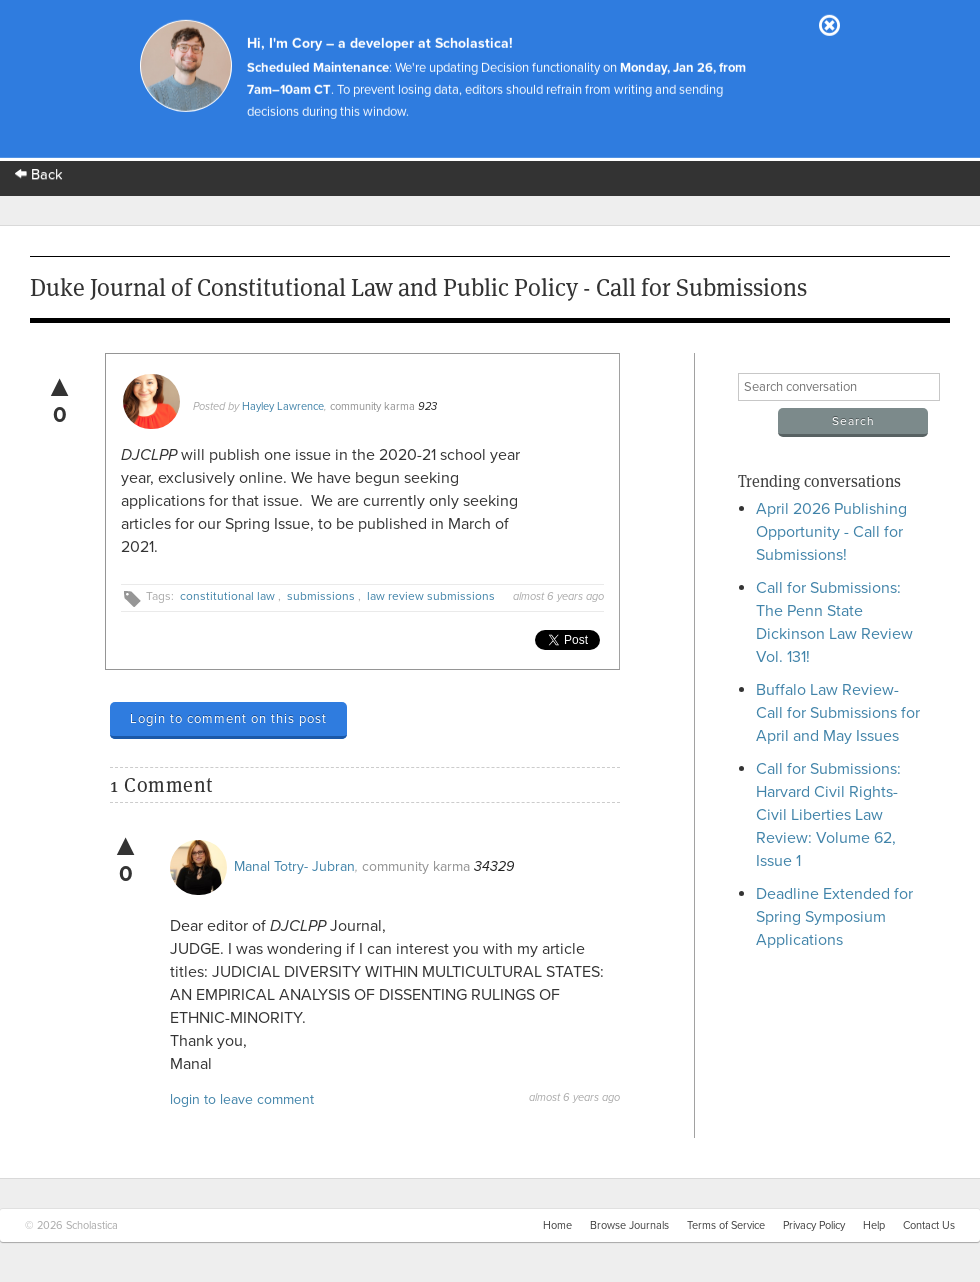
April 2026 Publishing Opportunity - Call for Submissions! (831, 532)
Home (557, 1225)
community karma (372, 406)
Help (874, 1225)
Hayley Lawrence (283, 406)
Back (39, 174)
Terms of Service (726, 1225)
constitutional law (227, 596)
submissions (321, 596)
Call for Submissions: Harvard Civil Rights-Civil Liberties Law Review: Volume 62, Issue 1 (828, 815)
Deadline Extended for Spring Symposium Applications (834, 917)
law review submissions (431, 596)
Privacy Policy (814, 1225)
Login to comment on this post (228, 719)
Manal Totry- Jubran (294, 866)
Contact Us (929, 1225)
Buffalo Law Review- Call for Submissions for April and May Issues (838, 713)
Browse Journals (629, 1225)
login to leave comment (242, 1099)
